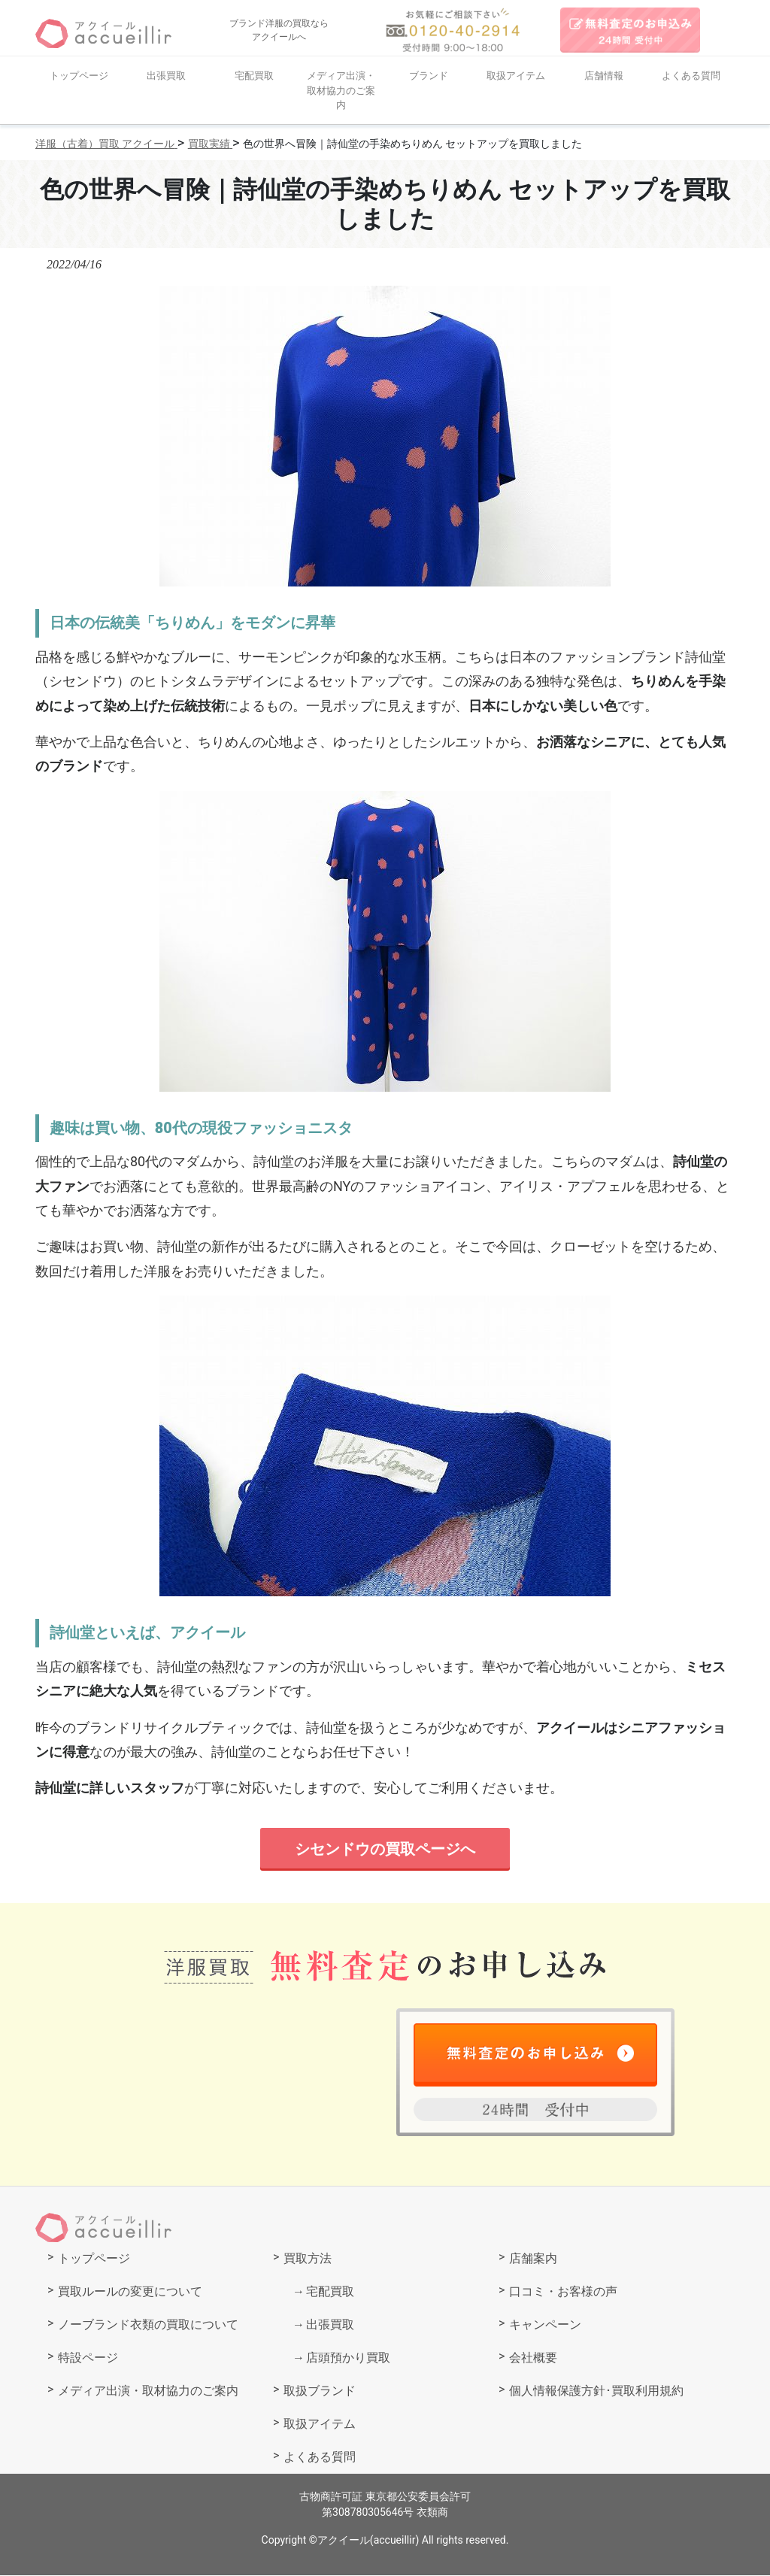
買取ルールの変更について (130, 2292)
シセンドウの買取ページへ (385, 1849)
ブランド (428, 75)
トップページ (79, 75)
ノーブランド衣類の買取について (148, 2325)
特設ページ (88, 2358)
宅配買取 (254, 75)
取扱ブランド (319, 2391)
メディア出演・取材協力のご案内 (341, 90)
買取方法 (307, 2259)
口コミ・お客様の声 (563, 2292)
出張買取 (166, 75)
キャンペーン (545, 2325)
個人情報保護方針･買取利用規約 (596, 2391)
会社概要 (533, 2358)
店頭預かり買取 (348, 2358)
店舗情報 (603, 75)
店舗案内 (533, 2259)
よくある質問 (691, 75)
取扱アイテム (516, 75)
